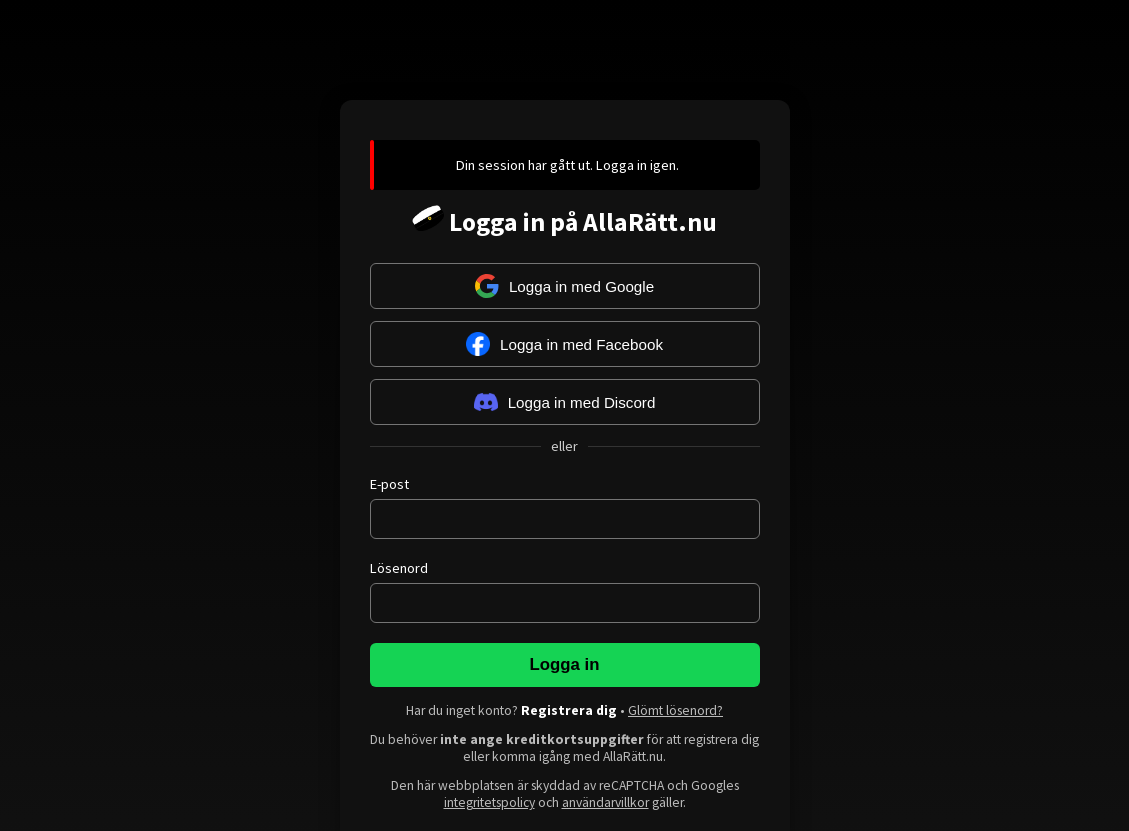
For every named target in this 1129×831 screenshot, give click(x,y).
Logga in (565, 664)
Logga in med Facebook (564, 344)
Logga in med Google (564, 286)
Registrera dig (569, 710)
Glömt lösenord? (675, 710)
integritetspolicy (489, 802)
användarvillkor (605, 802)
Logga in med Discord (565, 402)
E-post (389, 484)
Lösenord (399, 568)
